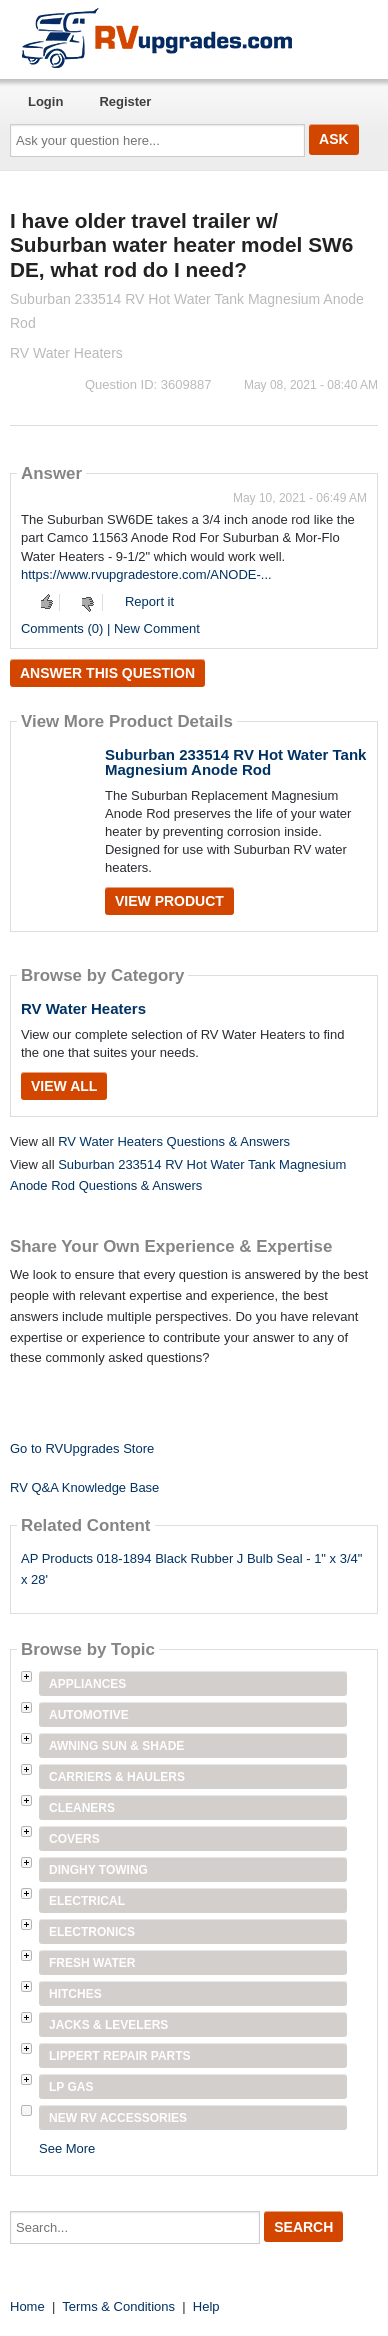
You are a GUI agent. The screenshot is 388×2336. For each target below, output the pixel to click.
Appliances (87, 1684)
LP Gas (71, 2087)
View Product (169, 901)
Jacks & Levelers (108, 2025)
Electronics (92, 1932)
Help (206, 2306)
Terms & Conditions (118, 2306)
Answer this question (107, 673)
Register (125, 101)
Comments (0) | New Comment (110, 628)
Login (45, 101)
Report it (149, 601)
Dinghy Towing (98, 1870)
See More (67, 2148)
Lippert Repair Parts (120, 2056)
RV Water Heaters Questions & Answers (174, 1141)
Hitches (75, 1994)
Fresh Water (92, 1963)
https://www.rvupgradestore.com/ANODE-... (146, 574)
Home (27, 2306)
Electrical (87, 1901)
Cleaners (82, 1808)
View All (64, 1086)
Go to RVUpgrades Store (82, 1448)
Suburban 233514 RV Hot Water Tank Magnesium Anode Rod (235, 762)
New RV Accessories (118, 2118)
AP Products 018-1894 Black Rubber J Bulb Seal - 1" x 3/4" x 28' (191, 1569)
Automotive (89, 1715)
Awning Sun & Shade (116, 1746)
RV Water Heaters (83, 1008)
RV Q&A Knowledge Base (84, 1487)
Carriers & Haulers (117, 1777)
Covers (74, 1839)
